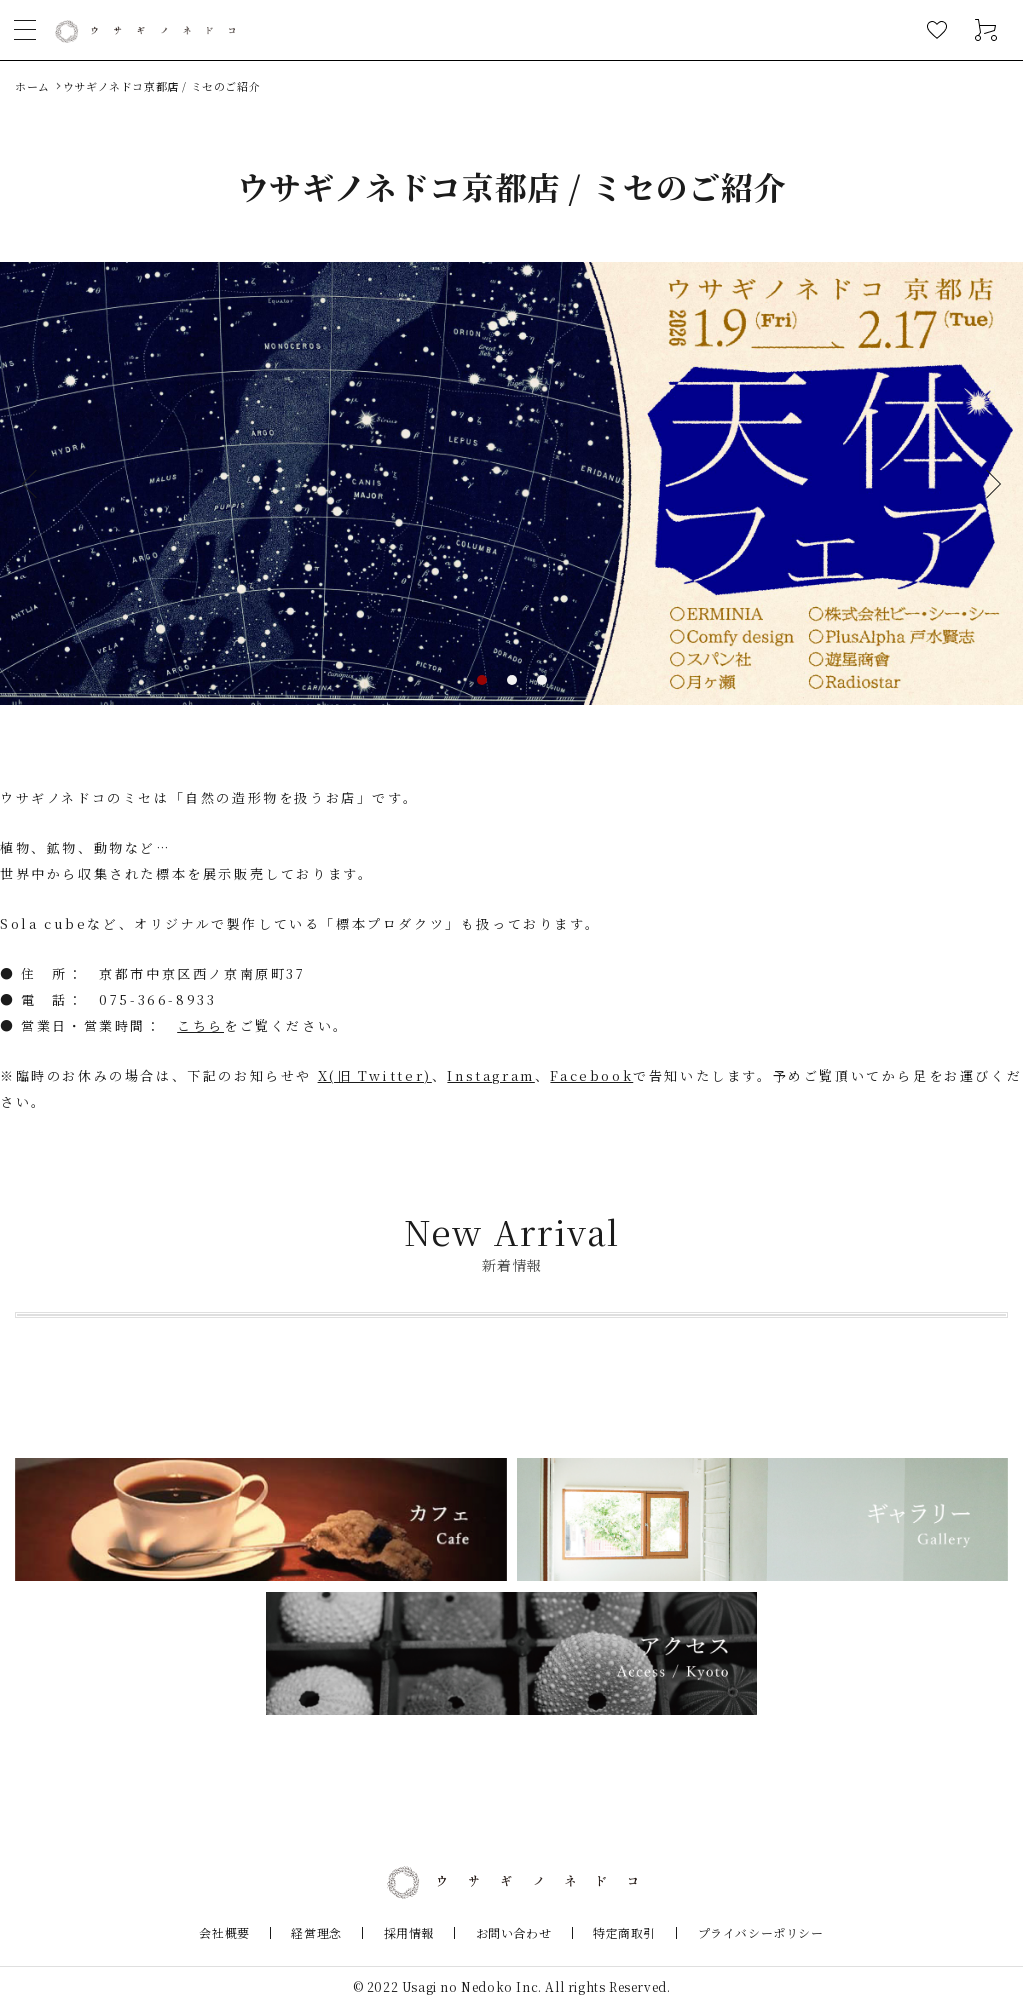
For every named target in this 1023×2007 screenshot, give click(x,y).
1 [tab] (482, 680)
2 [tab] (512, 680)
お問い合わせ (507, 1932)
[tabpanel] (511, 483)
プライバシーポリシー (729, 1932)
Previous (36, 483)
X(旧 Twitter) (375, 1075)
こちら (200, 1025)
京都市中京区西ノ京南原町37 (202, 973)
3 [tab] (542, 680)
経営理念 (335, 1932)
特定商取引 (605, 1932)
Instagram (490, 1075)
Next (987, 483)
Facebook (591, 1075)
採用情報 (415, 1932)
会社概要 (256, 1932)
